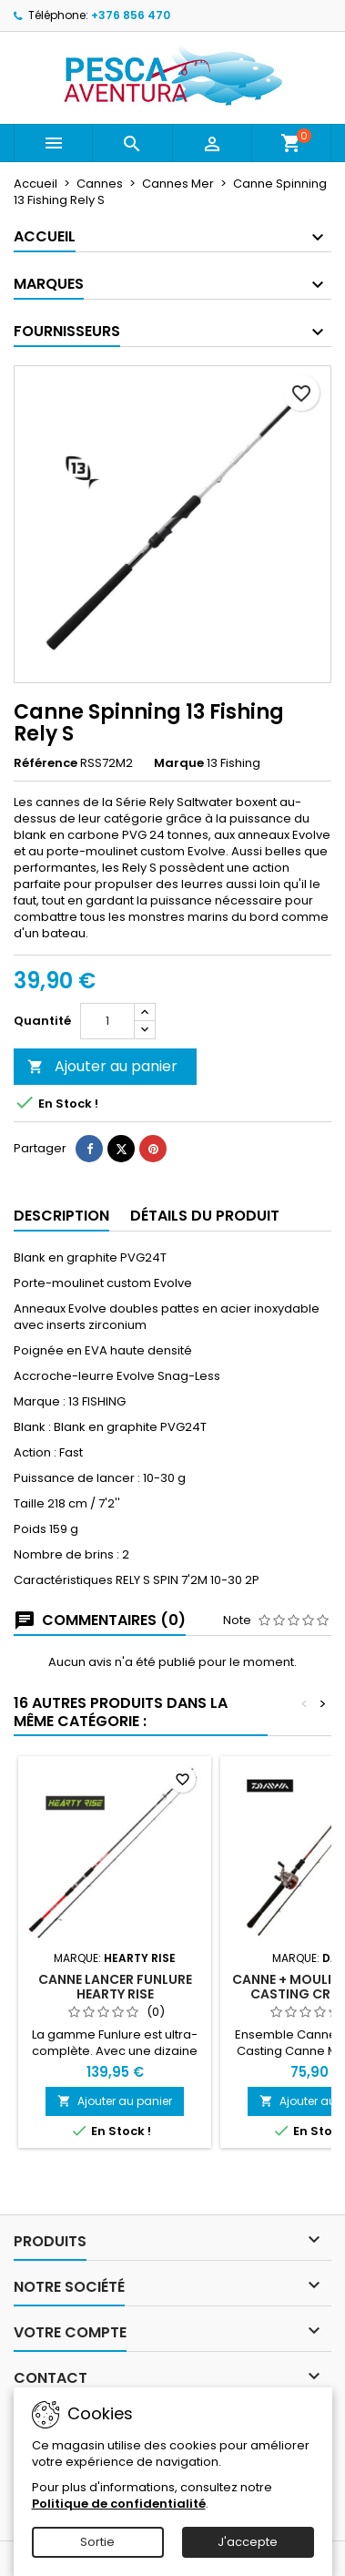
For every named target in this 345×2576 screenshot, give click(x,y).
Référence (45, 763)
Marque (179, 763)
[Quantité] (107, 1021)
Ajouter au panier (102, 1066)
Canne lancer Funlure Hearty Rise (115, 1986)
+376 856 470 (130, 15)
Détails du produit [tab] (204, 1215)
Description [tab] (61, 1215)
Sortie (97, 2541)
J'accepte (248, 2541)
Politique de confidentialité (119, 2503)
